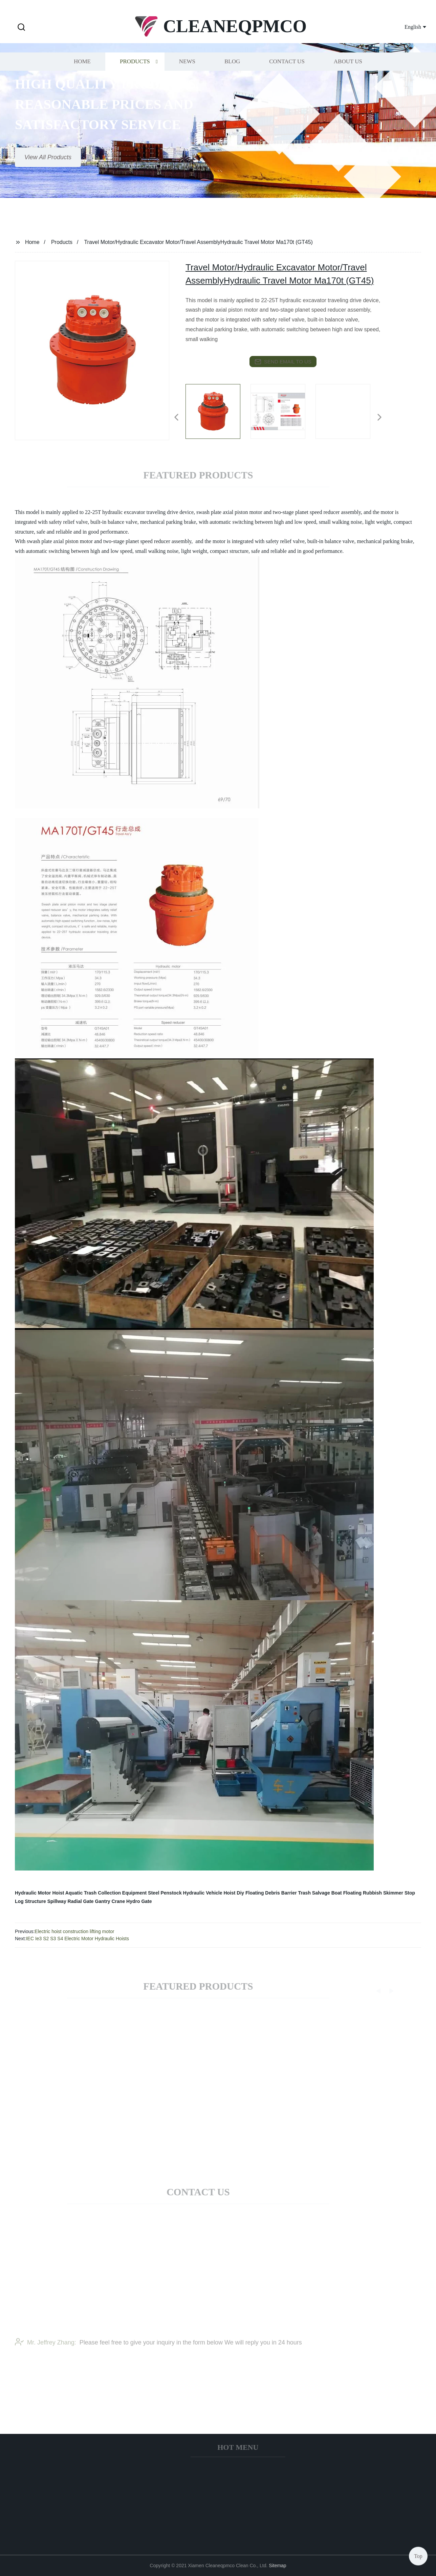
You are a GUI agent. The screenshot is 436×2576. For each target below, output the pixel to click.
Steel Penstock (165, 1893)
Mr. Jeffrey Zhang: (45, 2350)
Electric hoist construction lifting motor (74, 1931)
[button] (21, 27)
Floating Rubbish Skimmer (373, 1893)
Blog (232, 75)
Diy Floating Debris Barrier (267, 1893)
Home (82, 75)
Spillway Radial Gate (70, 1901)
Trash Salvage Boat (320, 1893)
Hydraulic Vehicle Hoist (209, 1893)
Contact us (287, 75)
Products (135, 75)
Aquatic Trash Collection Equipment (106, 1893)
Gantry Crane (110, 1901)
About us (348, 75)
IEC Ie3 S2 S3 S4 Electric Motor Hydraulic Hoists (77, 1938)
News (187, 75)
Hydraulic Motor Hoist (39, 1893)
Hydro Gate (139, 1901)
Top (418, 2555)
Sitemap (277, 2565)
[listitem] (218, 414)
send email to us (283, 361)
